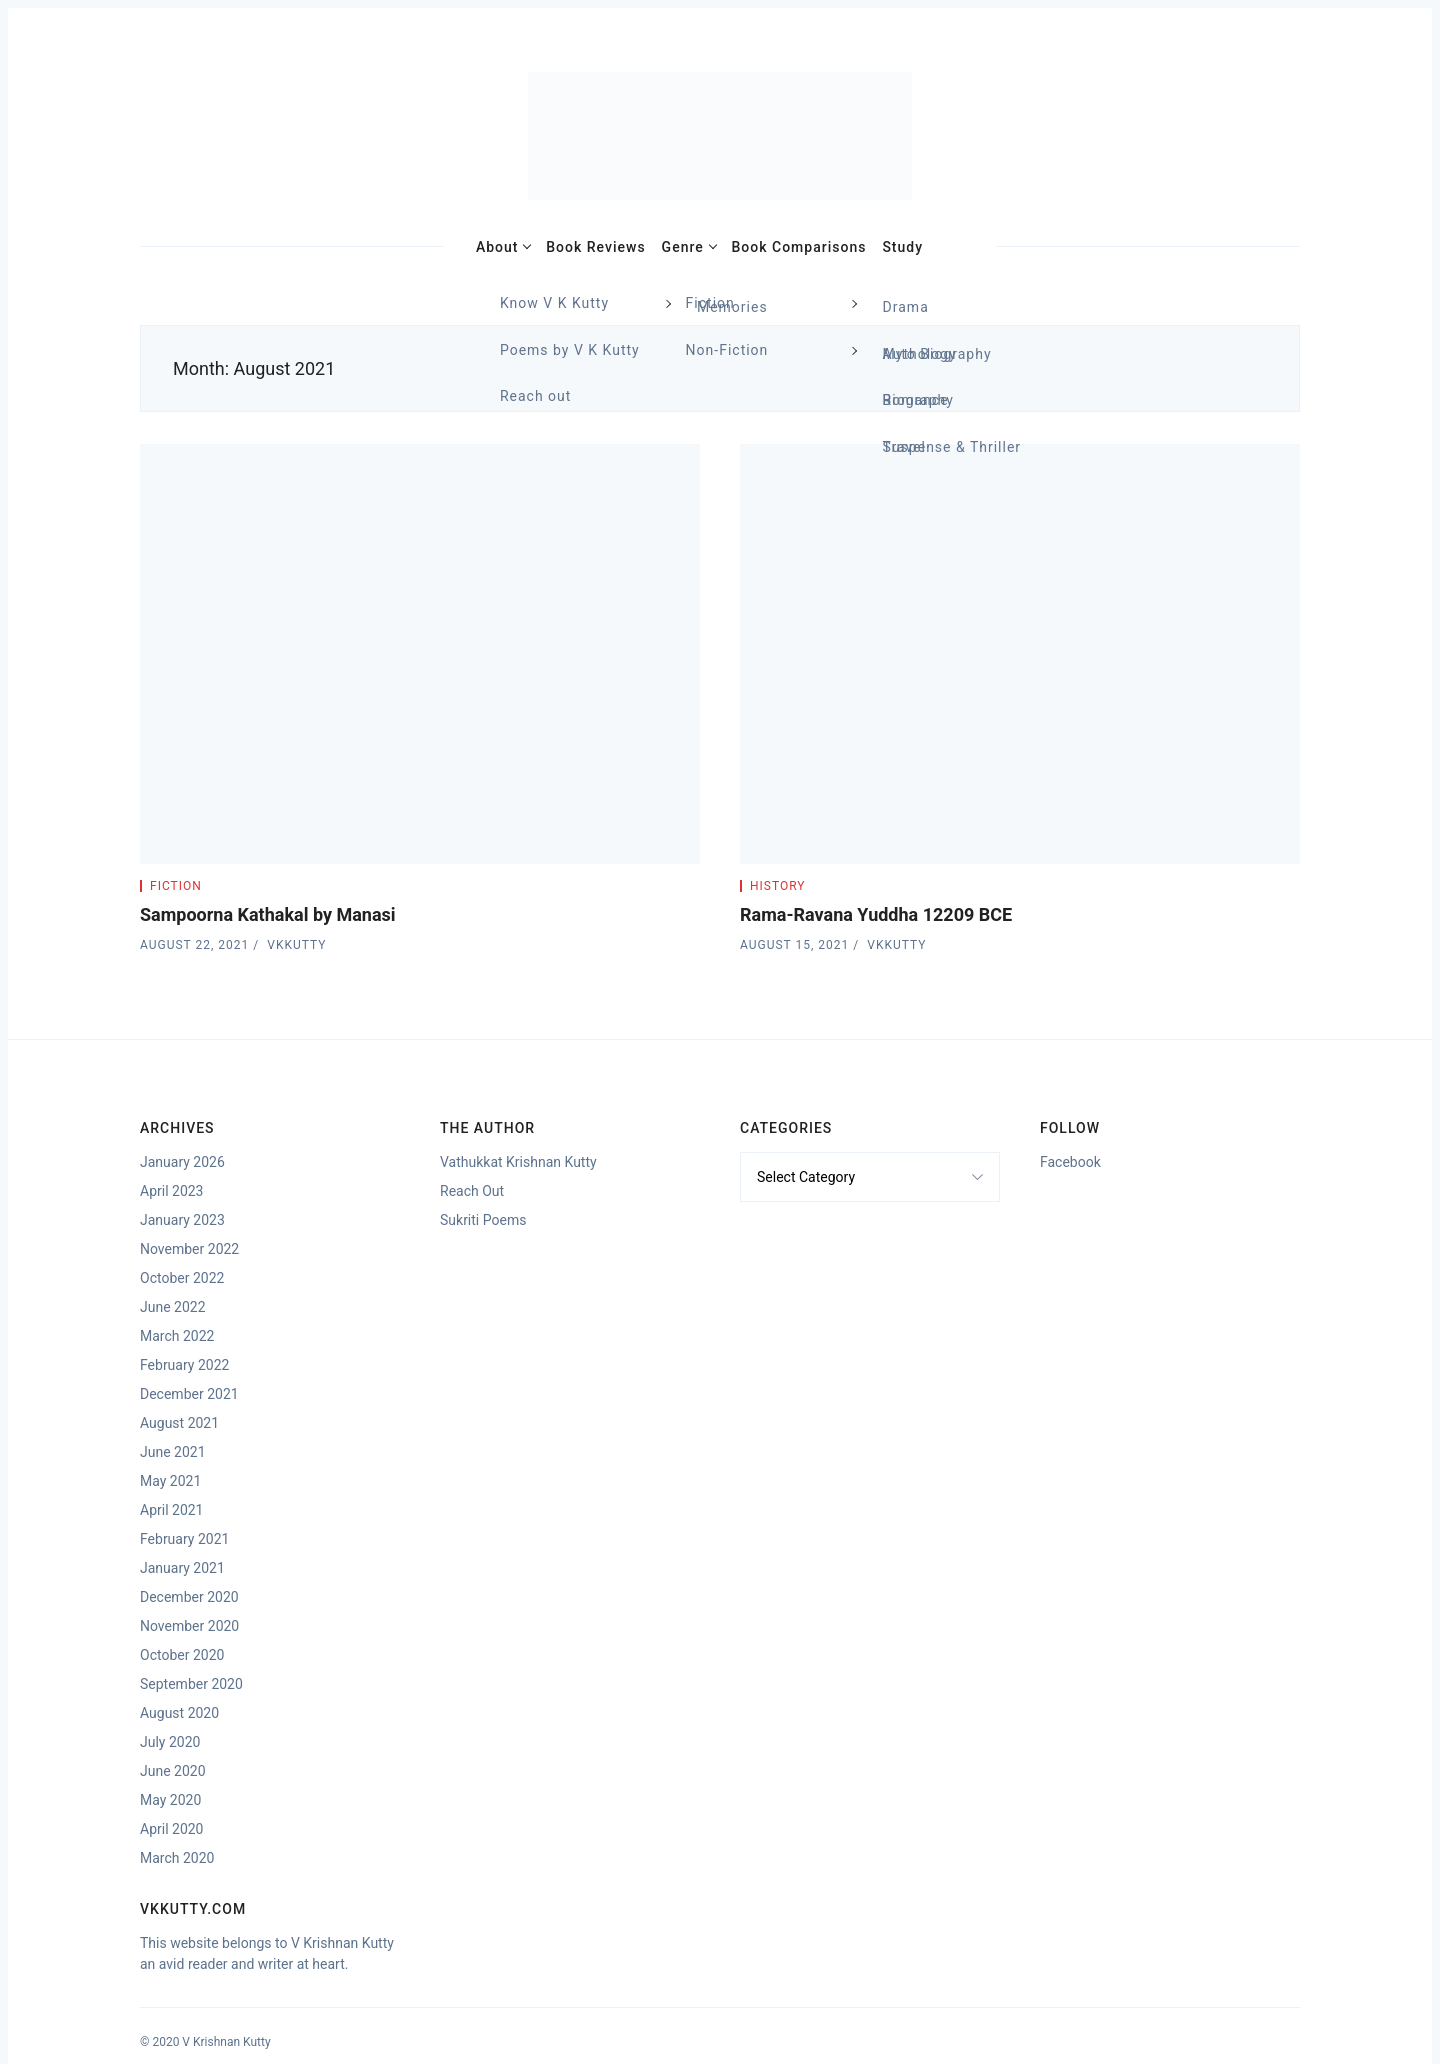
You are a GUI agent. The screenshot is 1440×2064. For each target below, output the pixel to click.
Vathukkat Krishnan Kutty (518, 1162)
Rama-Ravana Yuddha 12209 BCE (876, 914)
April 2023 (172, 1191)
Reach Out (472, 1191)
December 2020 (189, 1597)
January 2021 (182, 1568)
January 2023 (182, 1220)
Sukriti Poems (483, 1220)
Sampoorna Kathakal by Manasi (268, 914)
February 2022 (184, 1365)
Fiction (176, 886)
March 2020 (177, 1858)
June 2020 (173, 1771)
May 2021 (170, 1481)
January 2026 (182, 1162)
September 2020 (191, 1684)
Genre (683, 247)
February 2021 (184, 1539)
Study (903, 247)
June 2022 (173, 1307)
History (778, 886)
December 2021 (189, 1394)
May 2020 (170, 1800)
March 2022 (177, 1336)
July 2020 (170, 1742)
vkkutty (296, 945)
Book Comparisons (799, 247)
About (497, 247)
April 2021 (172, 1510)
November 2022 (189, 1249)
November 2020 (189, 1626)
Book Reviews (595, 247)
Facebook (1070, 1162)
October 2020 (182, 1655)
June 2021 (173, 1452)
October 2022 (182, 1278)
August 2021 (179, 1423)
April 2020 (172, 1829)
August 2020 (179, 1713)
